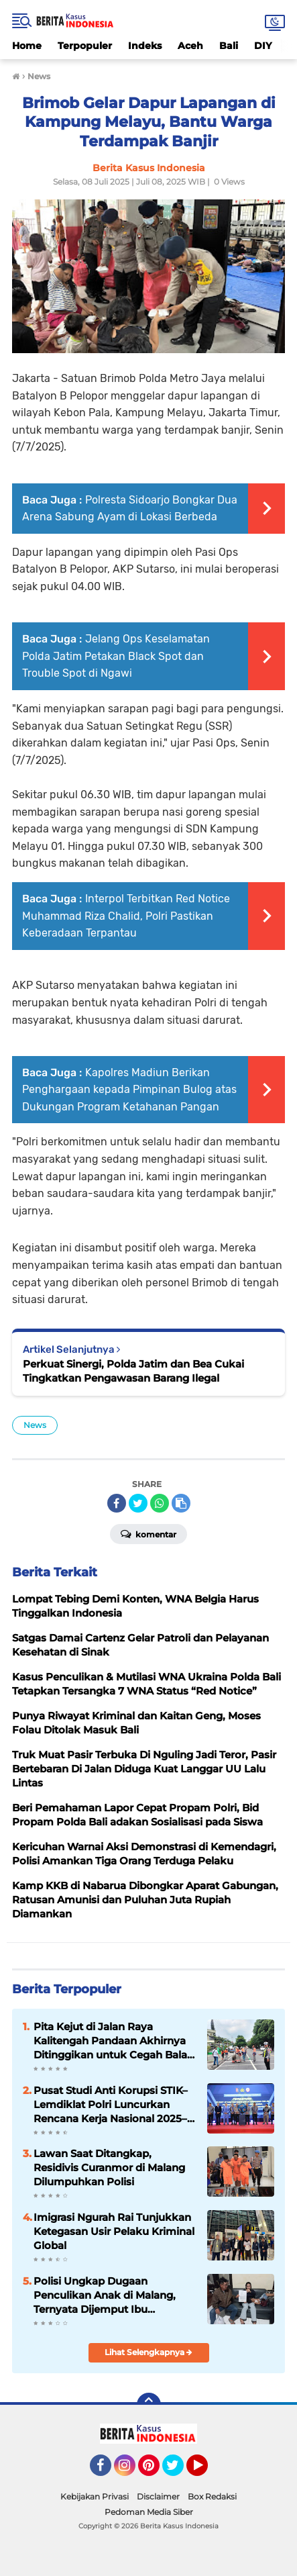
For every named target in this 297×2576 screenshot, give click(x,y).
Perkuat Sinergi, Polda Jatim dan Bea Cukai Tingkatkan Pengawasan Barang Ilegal (133, 1370)
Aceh (190, 46)
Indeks (145, 46)
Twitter (179, 2471)
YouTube (206, 2471)
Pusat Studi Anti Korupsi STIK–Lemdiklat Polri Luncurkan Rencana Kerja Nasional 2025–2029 (111, 2105)
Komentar (148, 1533)
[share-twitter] (138, 1503)
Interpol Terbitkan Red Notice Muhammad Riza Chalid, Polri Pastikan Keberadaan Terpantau (126, 915)
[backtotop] (149, 2405)
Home (27, 46)
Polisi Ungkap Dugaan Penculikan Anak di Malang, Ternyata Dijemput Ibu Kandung (105, 2295)
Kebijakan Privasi (94, 2496)
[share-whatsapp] (159, 1503)
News (34, 1425)
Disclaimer (158, 2496)
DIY (263, 46)
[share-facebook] (116, 1503)
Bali (228, 46)
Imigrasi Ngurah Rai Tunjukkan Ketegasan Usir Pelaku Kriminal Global (114, 2231)
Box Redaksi (212, 2496)
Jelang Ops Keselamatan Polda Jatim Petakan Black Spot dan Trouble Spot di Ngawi (116, 655)
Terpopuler (85, 46)
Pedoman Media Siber (149, 2512)
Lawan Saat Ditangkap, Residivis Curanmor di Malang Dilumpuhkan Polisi (109, 2167)
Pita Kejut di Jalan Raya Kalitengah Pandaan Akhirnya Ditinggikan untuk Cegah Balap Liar (114, 2041)
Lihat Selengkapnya (148, 2352)
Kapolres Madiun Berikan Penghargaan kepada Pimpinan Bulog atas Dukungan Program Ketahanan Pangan (129, 1089)
